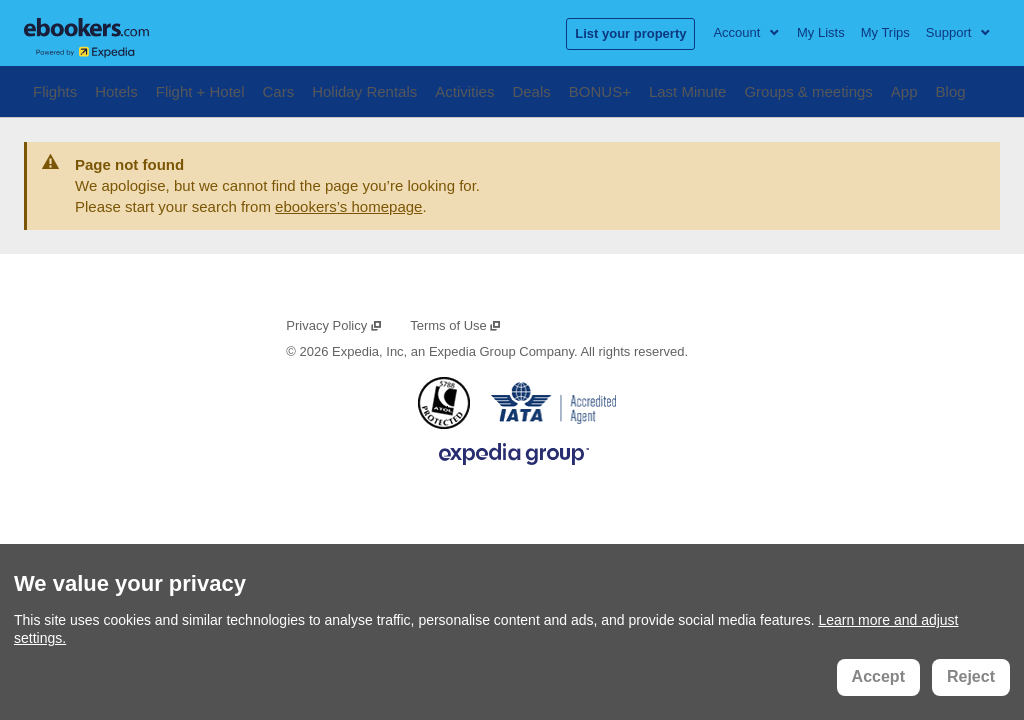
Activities (464, 90)
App (904, 90)
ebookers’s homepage (348, 206)
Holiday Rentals (364, 90)
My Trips (885, 32)
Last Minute (688, 90)
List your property (630, 33)
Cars (279, 90)
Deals (531, 90)
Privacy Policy (334, 325)
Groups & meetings (808, 90)
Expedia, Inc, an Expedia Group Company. (454, 351)
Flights (55, 90)
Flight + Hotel (200, 90)
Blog (951, 90)
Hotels (116, 90)
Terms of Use (456, 325)
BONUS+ (600, 90)
